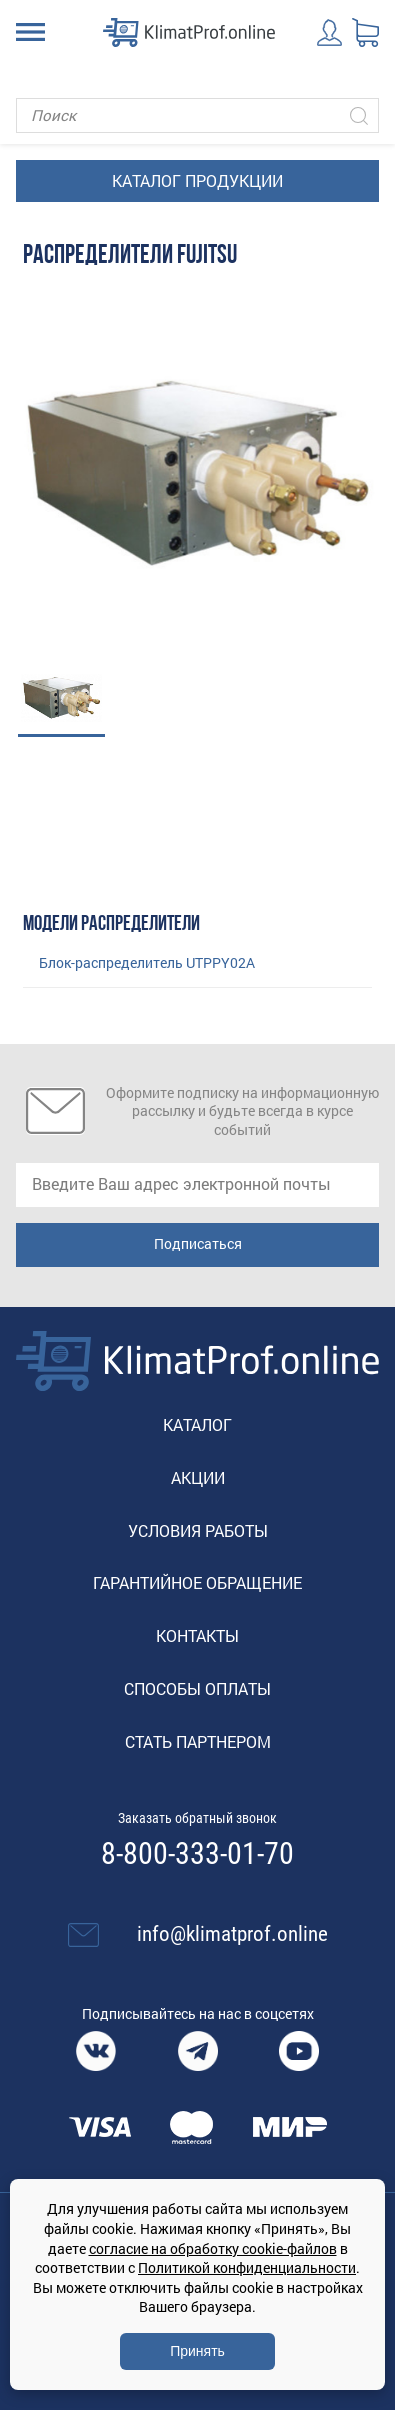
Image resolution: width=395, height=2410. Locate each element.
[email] (197, 1185)
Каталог (197, 1424)
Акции (198, 1477)
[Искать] (359, 115)
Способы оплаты (197, 1688)
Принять (197, 2351)
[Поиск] (197, 115)
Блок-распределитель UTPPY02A (147, 962)
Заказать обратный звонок (197, 1818)
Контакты (197, 1635)
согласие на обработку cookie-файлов (213, 2248)
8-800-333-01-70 (197, 1854)
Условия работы (198, 1530)
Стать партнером (198, 1741)
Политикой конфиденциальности (247, 2267)
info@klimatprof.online (232, 1934)
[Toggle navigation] (30, 32)
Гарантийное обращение (197, 1582)
